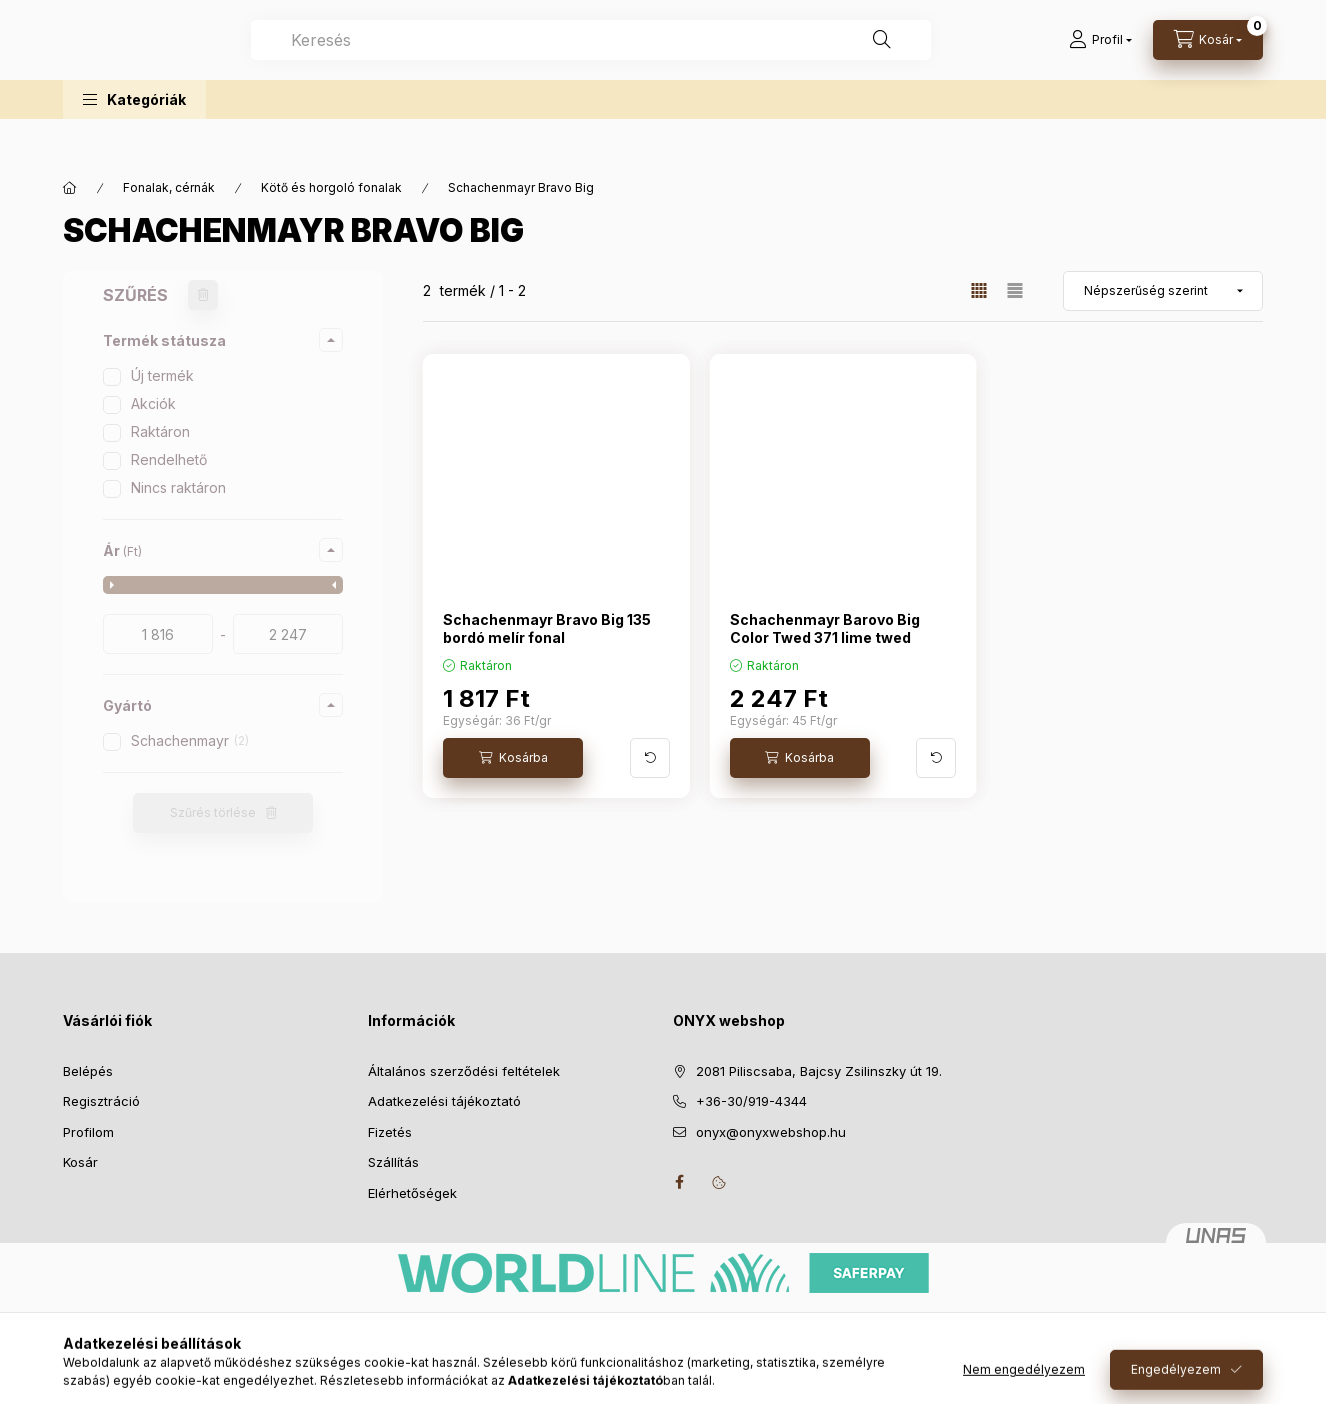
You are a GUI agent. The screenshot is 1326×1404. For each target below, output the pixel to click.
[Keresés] (973, 60)
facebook (679, 1182)
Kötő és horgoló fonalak (331, 187)
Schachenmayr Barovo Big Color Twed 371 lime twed (825, 628)
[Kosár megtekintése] (1208, 60)
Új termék (162, 375)
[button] (134, 139)
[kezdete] (158, 634)
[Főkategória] (70, 188)
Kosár (80, 1162)
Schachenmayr (190, 740)
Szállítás (393, 1162)
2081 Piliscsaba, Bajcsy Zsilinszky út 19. (819, 1071)
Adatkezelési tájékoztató (444, 1101)
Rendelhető (169, 459)
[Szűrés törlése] (203, 295)
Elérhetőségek (412, 1193)
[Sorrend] (1163, 291)
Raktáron (160, 431)
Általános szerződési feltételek (464, 1071)
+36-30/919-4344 (751, 1101)
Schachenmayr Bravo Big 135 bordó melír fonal (547, 628)
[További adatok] (650, 758)
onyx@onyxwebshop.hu (771, 1132)
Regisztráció (101, 1101)
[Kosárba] (513, 758)
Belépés (88, 1071)
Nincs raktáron (178, 487)
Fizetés (390, 1132)
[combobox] (682, 60)
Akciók (153, 403)
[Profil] (1100, 60)
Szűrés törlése (213, 812)
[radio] (1015, 290)
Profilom (88, 1132)
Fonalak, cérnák (169, 187)
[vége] (288, 634)
